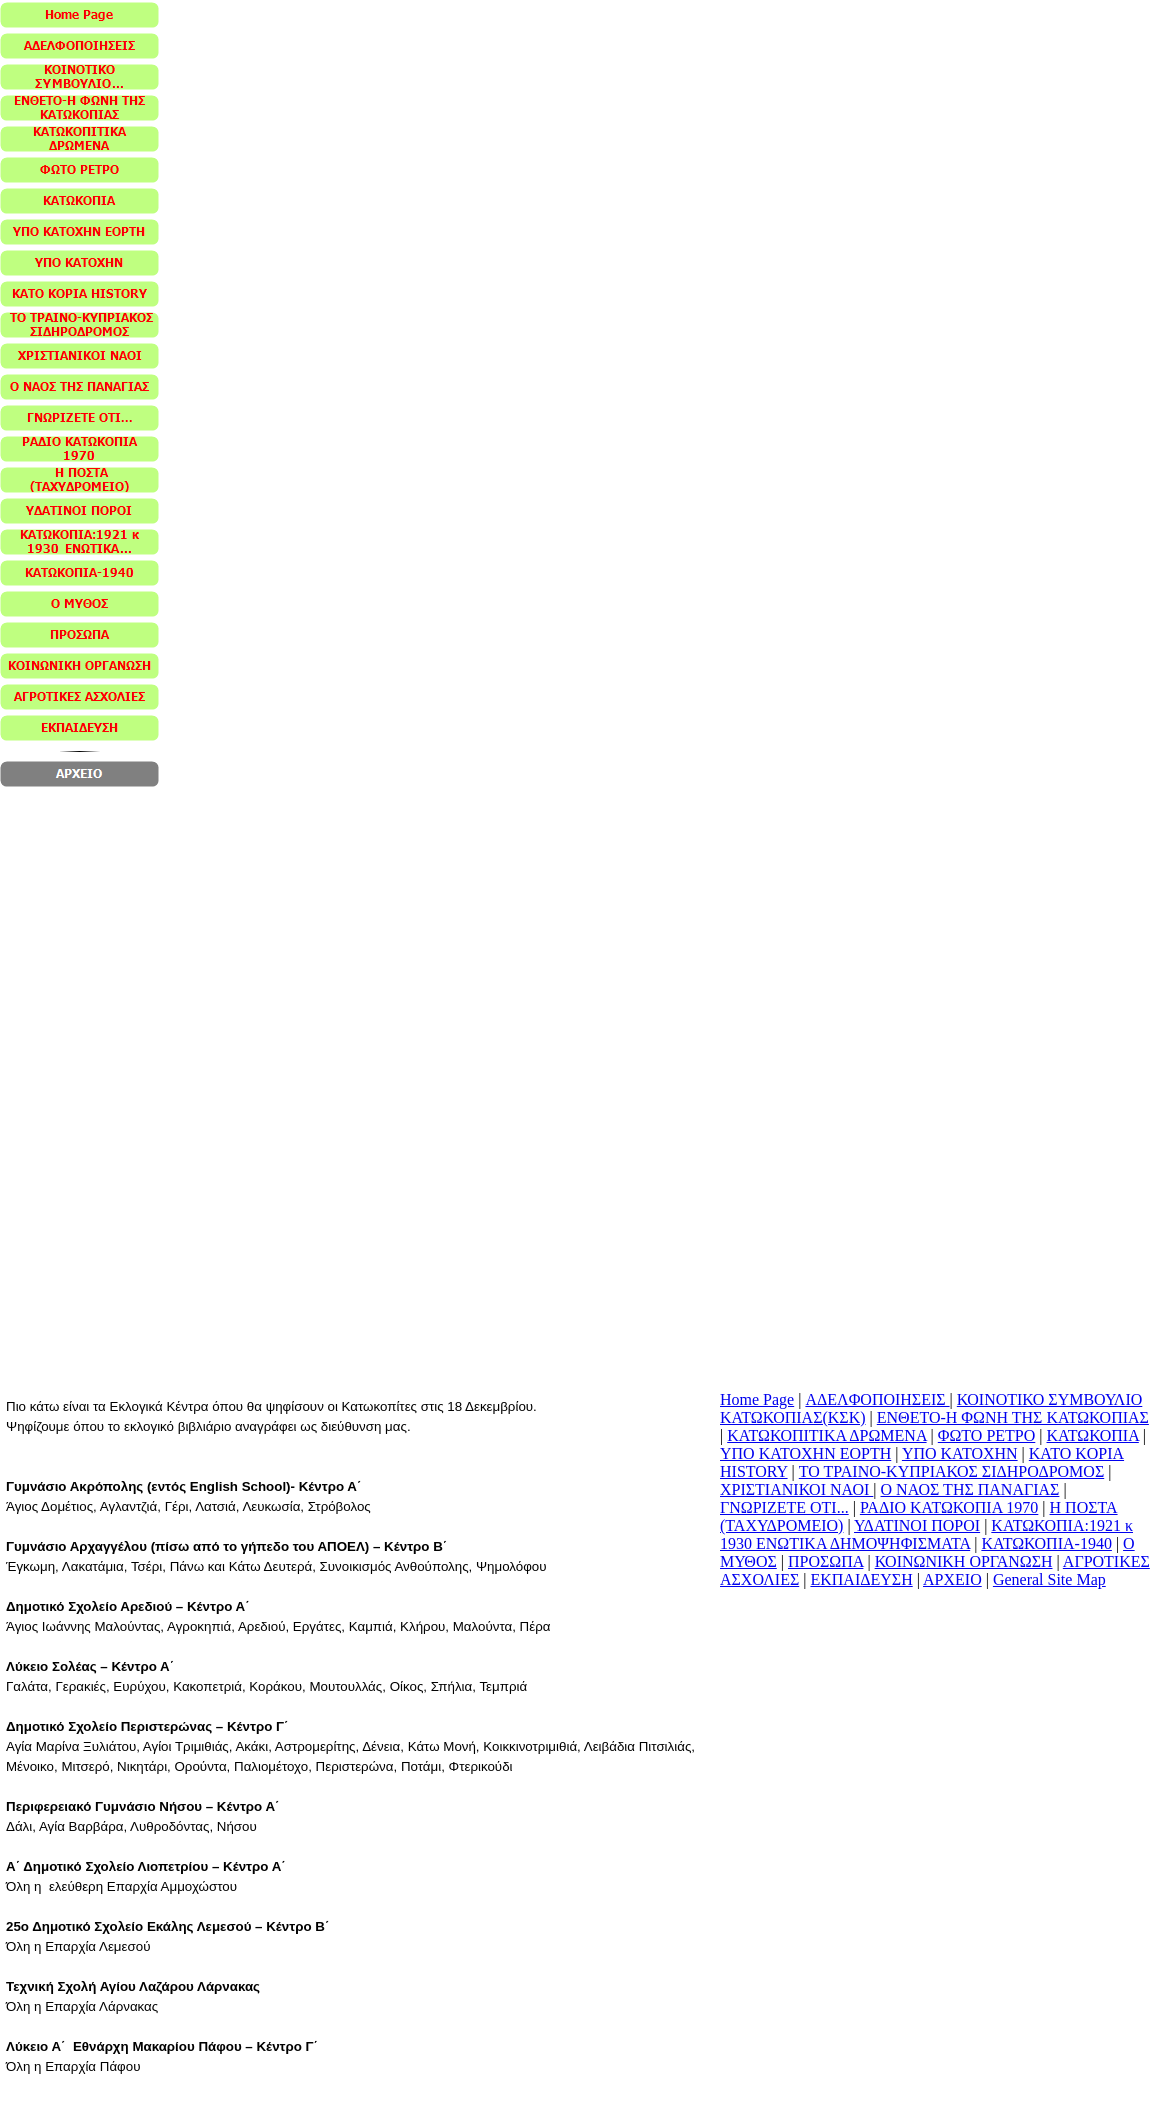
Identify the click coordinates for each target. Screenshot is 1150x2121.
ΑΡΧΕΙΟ (952, 1579)
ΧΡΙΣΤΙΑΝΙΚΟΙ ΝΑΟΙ (796, 1489)
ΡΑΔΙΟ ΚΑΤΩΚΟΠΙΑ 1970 (949, 1507)
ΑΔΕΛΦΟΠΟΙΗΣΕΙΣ (877, 1399)
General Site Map (1049, 1579)
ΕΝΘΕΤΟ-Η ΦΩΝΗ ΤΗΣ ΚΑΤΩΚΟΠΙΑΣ (1013, 1417)
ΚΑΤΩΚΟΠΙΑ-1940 (1046, 1543)
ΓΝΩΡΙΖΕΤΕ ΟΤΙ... (784, 1507)
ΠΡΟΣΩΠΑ (825, 1561)
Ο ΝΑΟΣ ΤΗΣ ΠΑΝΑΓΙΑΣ (970, 1489)
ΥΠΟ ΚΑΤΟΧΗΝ (960, 1453)
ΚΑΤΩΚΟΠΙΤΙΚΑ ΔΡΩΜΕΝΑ (826, 1435)
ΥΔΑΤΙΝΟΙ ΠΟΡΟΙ (917, 1525)
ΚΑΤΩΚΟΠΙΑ (1093, 1435)
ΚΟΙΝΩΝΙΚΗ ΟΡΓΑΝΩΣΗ (964, 1561)
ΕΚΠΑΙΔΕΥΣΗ (861, 1579)
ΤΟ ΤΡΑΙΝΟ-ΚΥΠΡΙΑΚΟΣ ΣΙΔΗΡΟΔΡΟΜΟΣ (951, 1471)
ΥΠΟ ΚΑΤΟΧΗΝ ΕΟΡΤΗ (805, 1453)
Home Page (757, 1399)
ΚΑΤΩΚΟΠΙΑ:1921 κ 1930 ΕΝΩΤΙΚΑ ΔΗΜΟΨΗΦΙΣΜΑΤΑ (926, 1534)
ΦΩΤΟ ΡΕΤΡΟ (987, 1435)
